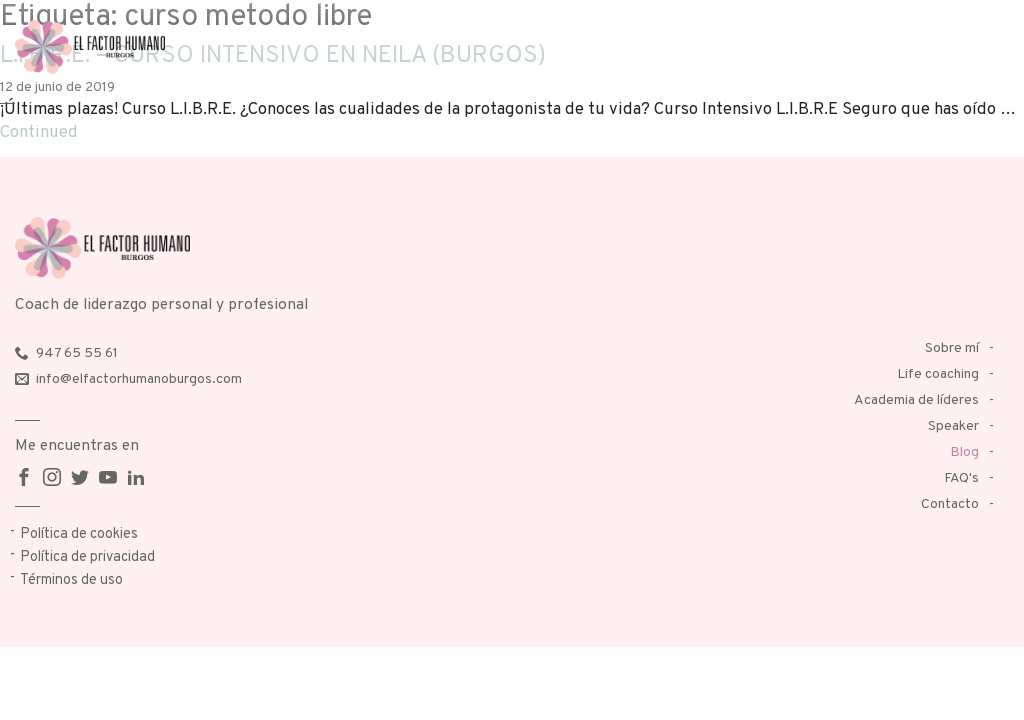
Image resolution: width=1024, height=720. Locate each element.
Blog (964, 452)
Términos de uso (71, 580)
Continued (39, 132)
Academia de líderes (916, 400)
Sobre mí (952, 348)
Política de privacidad (87, 557)
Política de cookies (79, 534)
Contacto (950, 504)
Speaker (953, 426)
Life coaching (938, 374)
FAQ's (961, 478)
